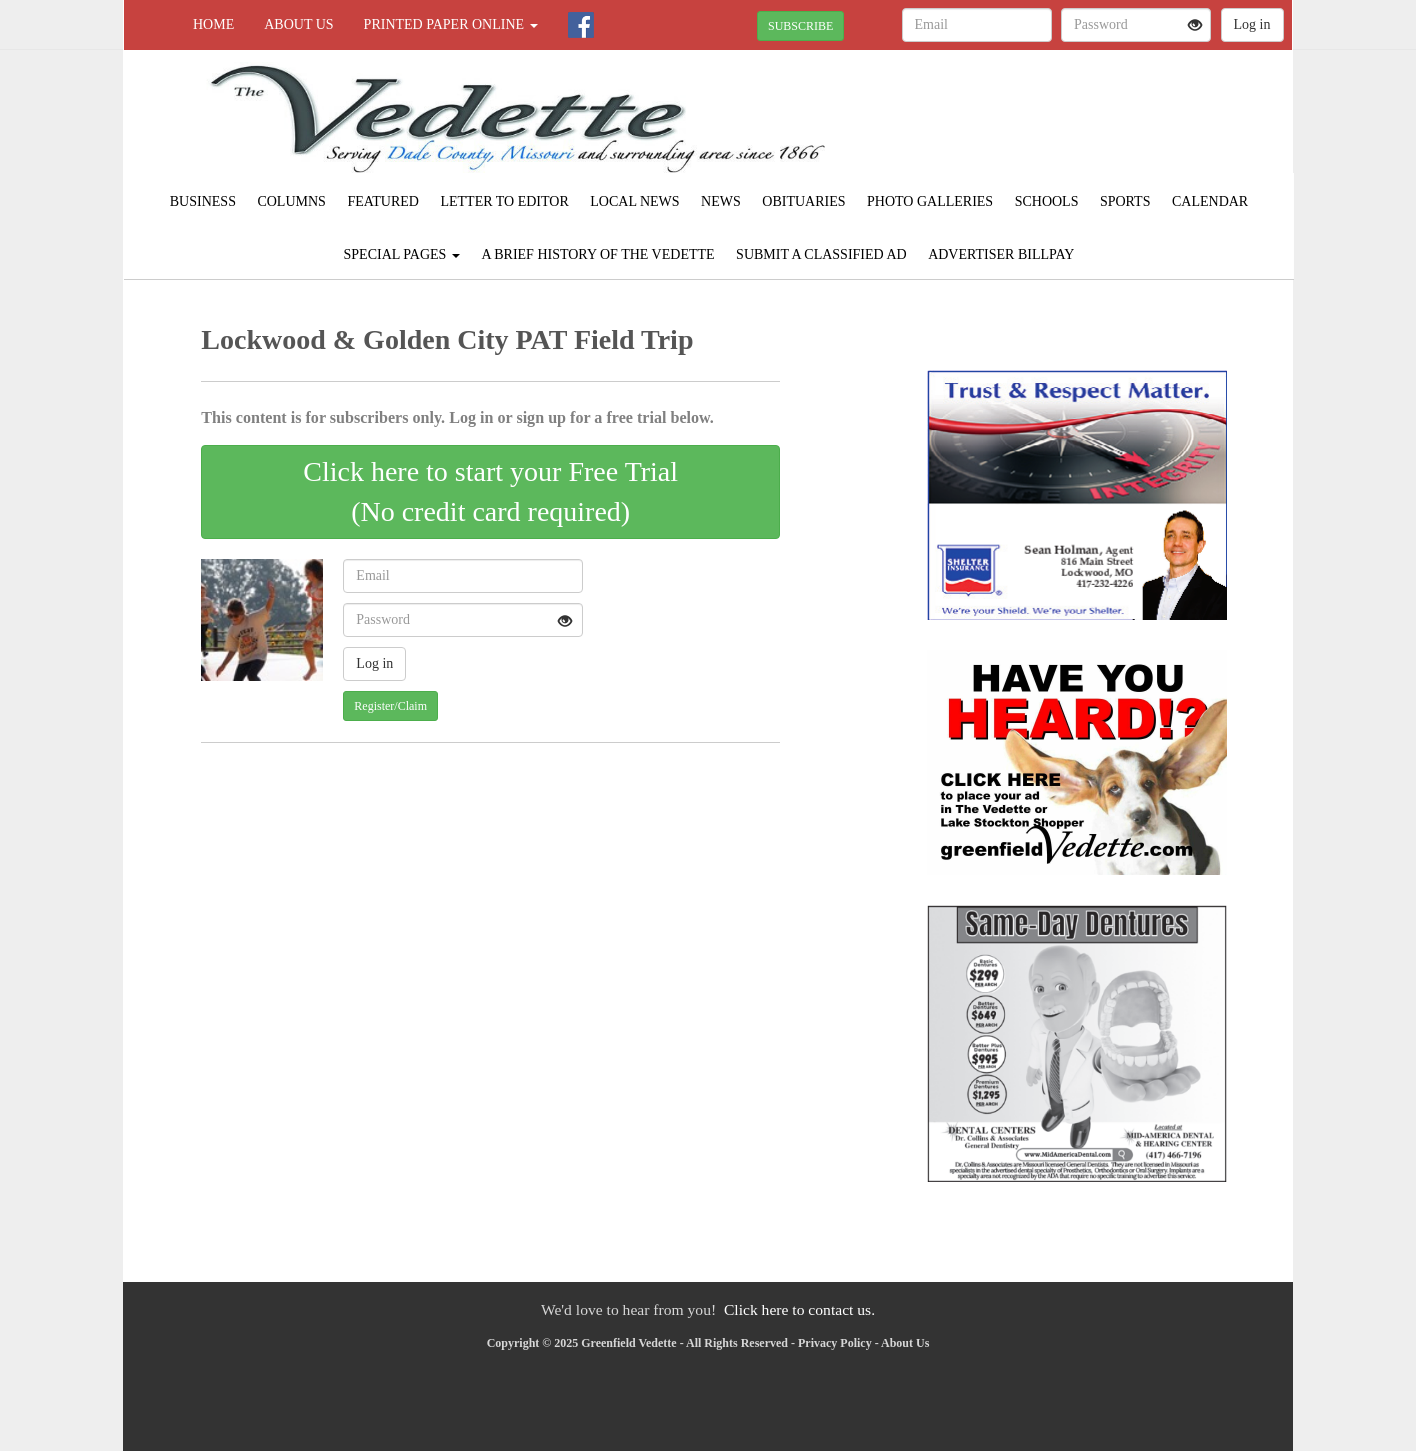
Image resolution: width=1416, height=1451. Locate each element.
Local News (634, 201)
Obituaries (803, 201)
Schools (1047, 201)
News (721, 201)
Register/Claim (390, 706)
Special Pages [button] (402, 254)
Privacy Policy (835, 1343)
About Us (298, 24)
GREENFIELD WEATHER (1109, 120)
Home (213, 24)
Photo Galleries (930, 201)
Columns (291, 201)
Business (203, 201)
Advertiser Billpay (1001, 254)
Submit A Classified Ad (821, 254)
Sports (1125, 201)
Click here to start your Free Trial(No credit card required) (490, 491)
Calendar (1210, 201)
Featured (383, 201)
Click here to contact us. (799, 1309)
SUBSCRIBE (800, 26)
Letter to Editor (504, 201)
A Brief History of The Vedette (597, 254)
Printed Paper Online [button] (451, 24)
